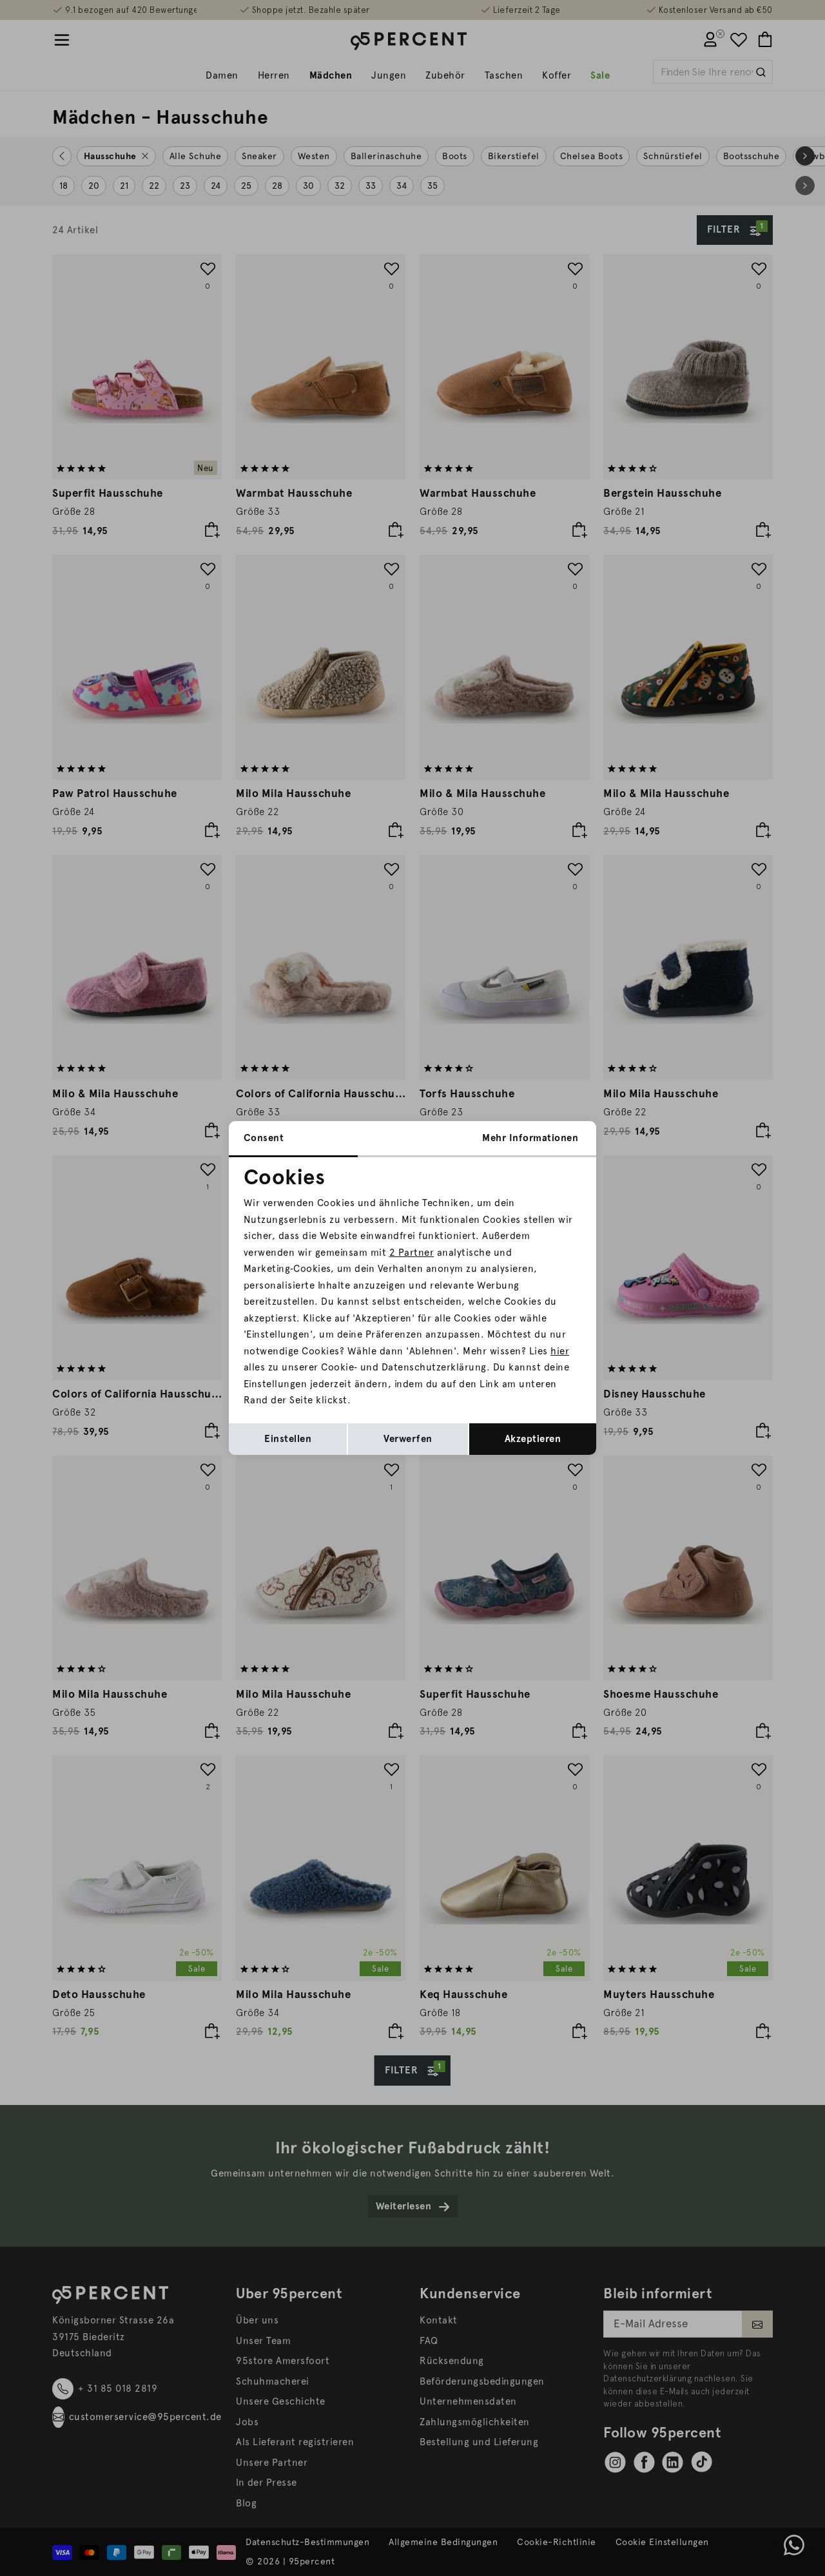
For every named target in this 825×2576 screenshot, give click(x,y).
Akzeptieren (533, 1439)
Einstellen (287, 1439)
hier (559, 1351)
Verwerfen (407, 1439)
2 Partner (411, 1252)
